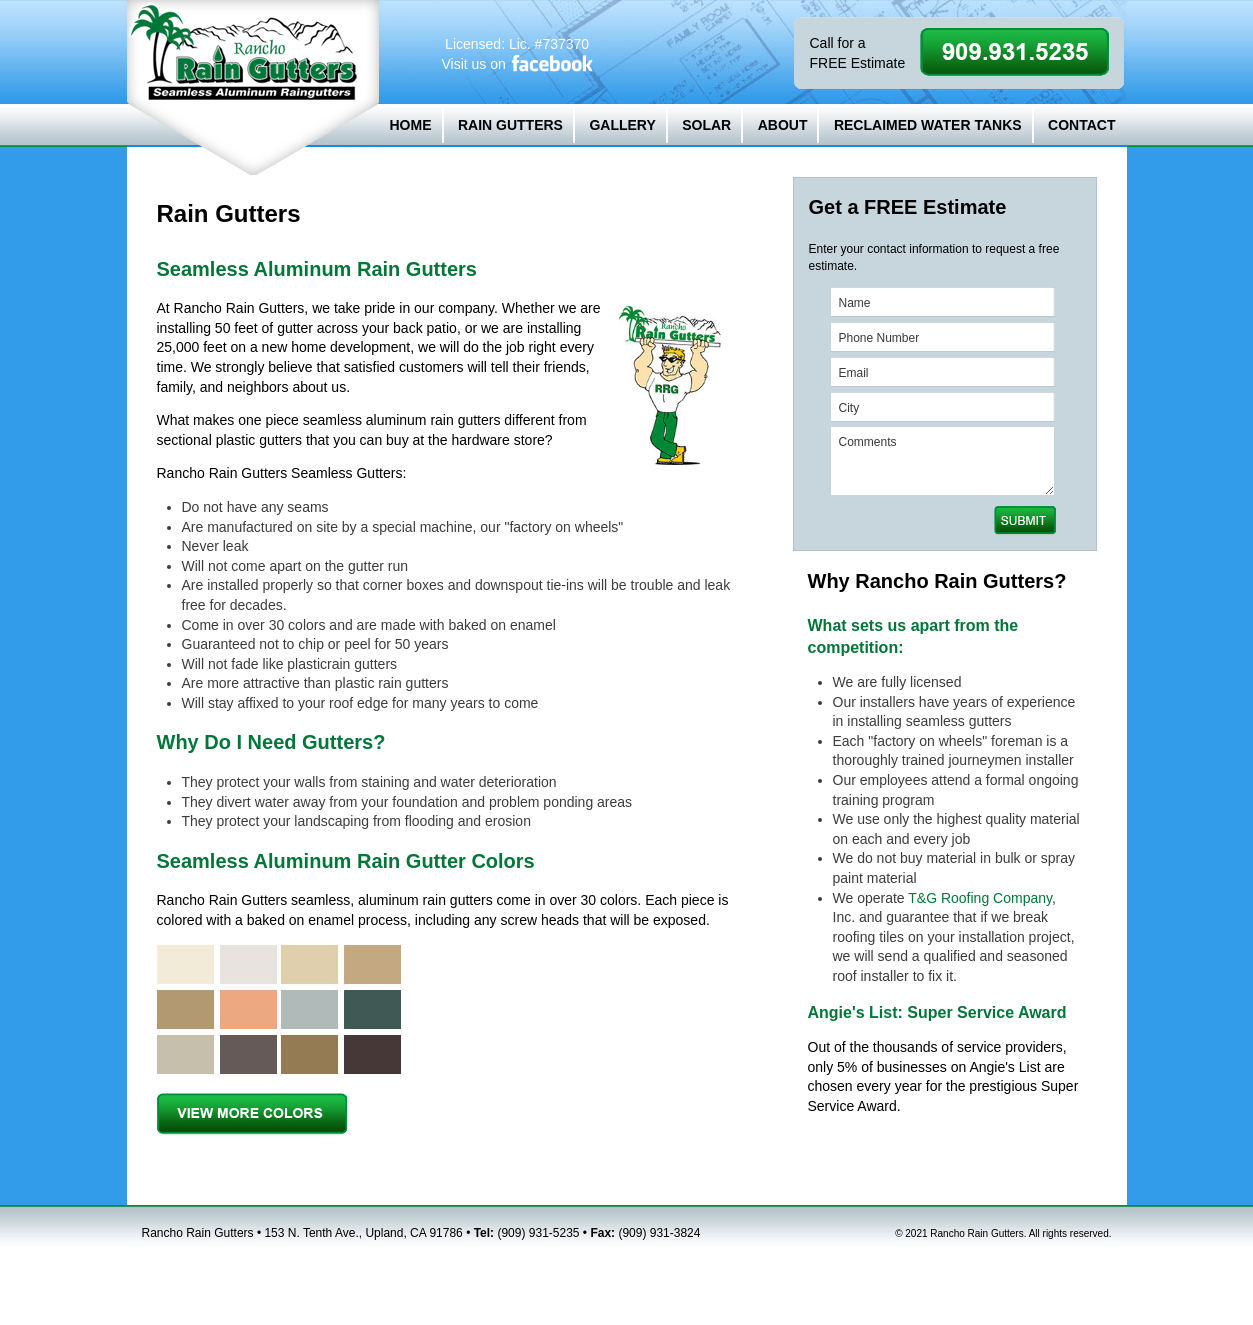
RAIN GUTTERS (510, 125)
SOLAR (706, 125)
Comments (942, 461)
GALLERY (622, 125)
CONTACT (1081, 125)
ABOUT (783, 125)
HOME (411, 125)
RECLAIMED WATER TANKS (928, 125)
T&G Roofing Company (980, 898)
